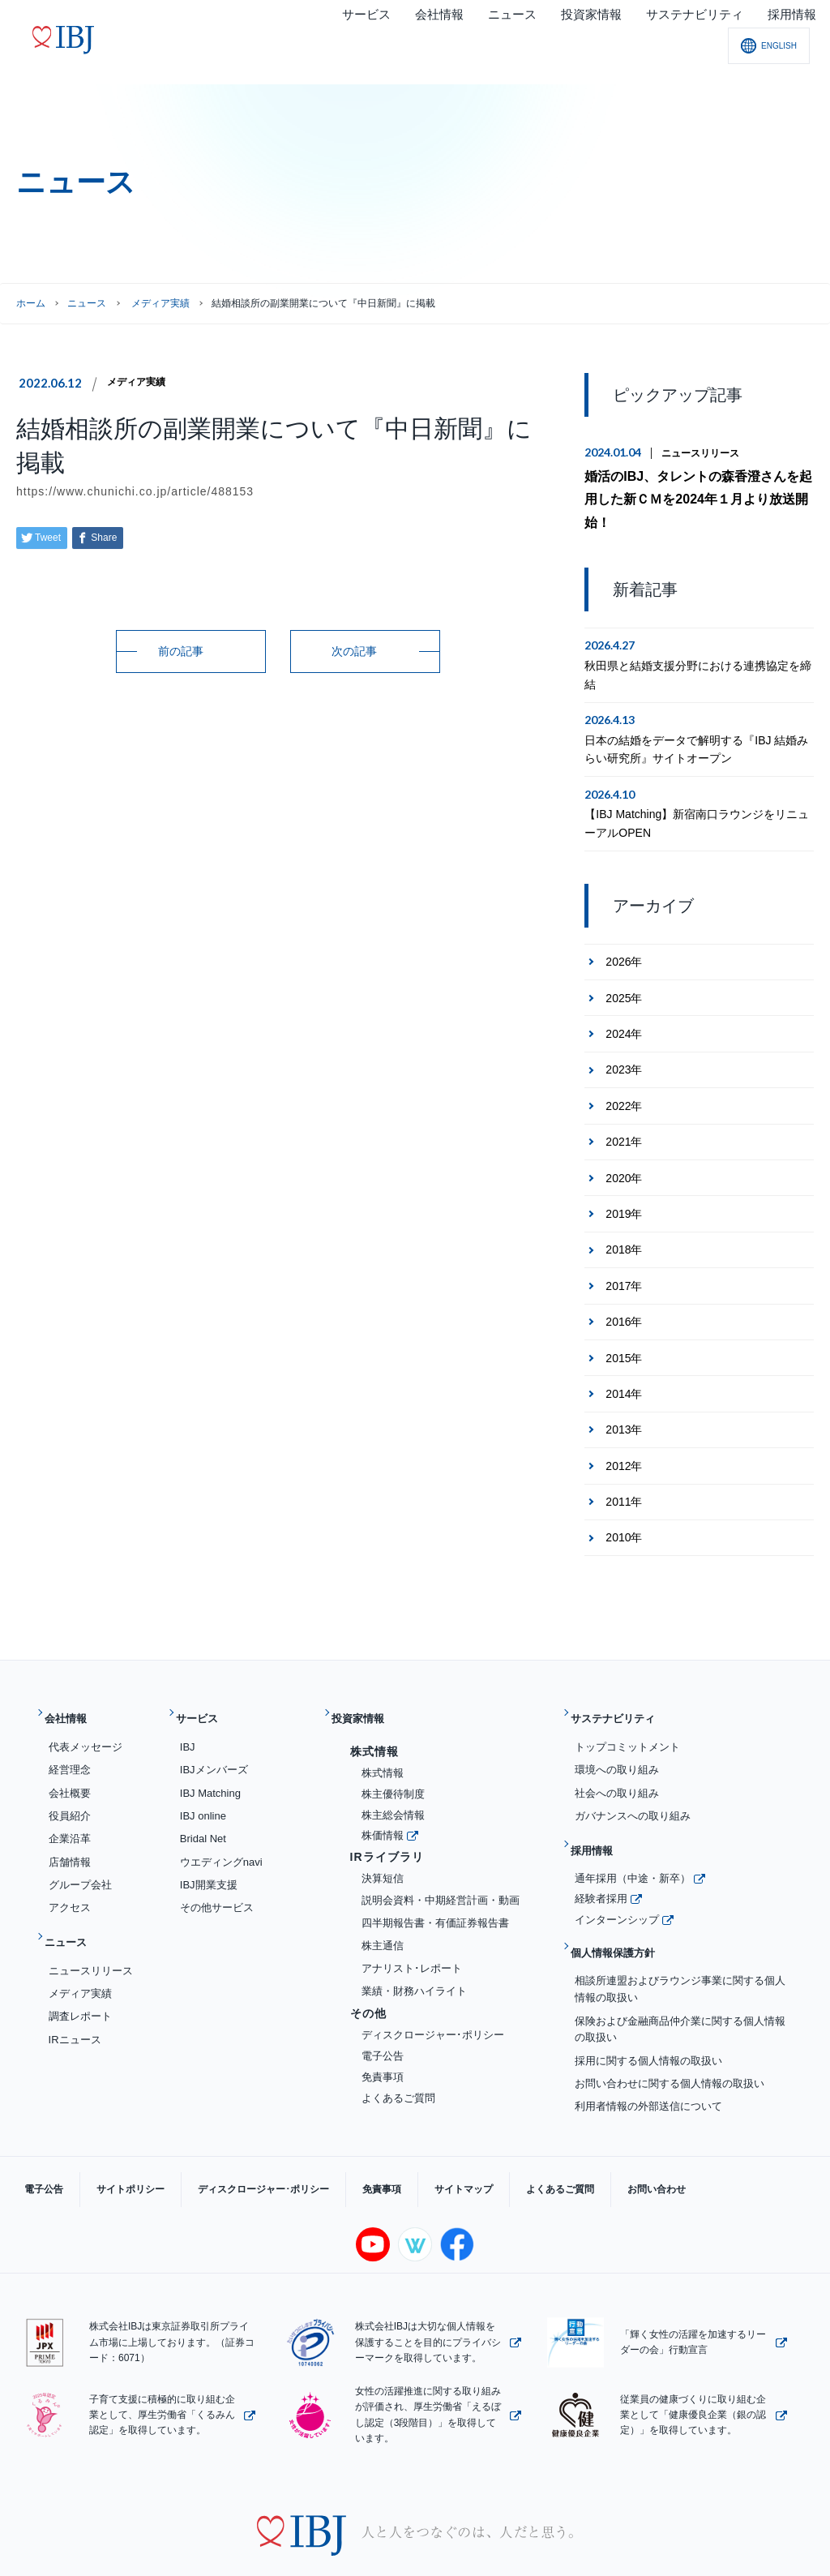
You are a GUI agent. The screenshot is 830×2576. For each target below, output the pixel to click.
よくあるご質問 (398, 2056)
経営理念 (70, 1728)
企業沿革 (70, 1797)
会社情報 (73, 1684)
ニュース (86, 303)
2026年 (623, 932)
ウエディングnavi (221, 1820)
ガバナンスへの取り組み (633, 1774)
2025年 (623, 968)
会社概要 (70, 1751)
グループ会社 (80, 1843)
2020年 (623, 1148)
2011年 (623, 1472)
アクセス (70, 1865)
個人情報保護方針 (623, 1892)
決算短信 (383, 1836)
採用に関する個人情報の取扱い (648, 1993)
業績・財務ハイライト (414, 1949)
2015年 (623, 1328)
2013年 (623, 1400)
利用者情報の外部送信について (648, 2039)
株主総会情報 (393, 1773)
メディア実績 (141, 381)
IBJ (187, 1705)
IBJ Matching (210, 1751)
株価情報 (383, 1793)
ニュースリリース (700, 453)
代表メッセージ (85, 1705)
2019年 (623, 1184)
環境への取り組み (617, 1728)
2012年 (623, 1436)
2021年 (623, 1112)
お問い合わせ (551, 2128)
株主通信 (383, 1903)
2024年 (623, 1004)
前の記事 (180, 651)
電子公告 (383, 2014)
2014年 (623, 1364)
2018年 (623, 1220)
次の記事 (354, 651)
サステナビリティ (623, 1684)
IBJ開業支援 (208, 1843)
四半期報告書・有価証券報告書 (435, 1881)
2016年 (623, 1292)
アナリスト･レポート (412, 1926)
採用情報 (599, 1803)
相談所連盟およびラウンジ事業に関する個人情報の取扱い (680, 1921)
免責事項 (383, 2035)
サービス (204, 1684)
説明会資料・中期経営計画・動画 (441, 1859)
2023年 (623, 1040)
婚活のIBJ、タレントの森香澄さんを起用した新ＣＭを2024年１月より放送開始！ (695, 485)
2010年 (623, 1508)
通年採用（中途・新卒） (633, 1823)
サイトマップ (391, 2128)
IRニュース (75, 1984)
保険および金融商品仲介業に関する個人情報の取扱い (680, 1961)
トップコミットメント (627, 1705)
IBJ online (203, 1774)
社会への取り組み (617, 1751)
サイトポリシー (106, 2128)
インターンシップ (617, 1864)
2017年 (623, 1256)
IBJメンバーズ (214, 1728)
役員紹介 (70, 1774)
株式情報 (383, 1731)
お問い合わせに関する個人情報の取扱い (669, 2016)
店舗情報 (70, 1820)
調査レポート (80, 1962)
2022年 (623, 1076)
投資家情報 (366, 1684)
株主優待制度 (393, 1752)
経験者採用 (601, 1844)
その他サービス (217, 1865)
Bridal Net (203, 1797)
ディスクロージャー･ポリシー (433, 1993)
